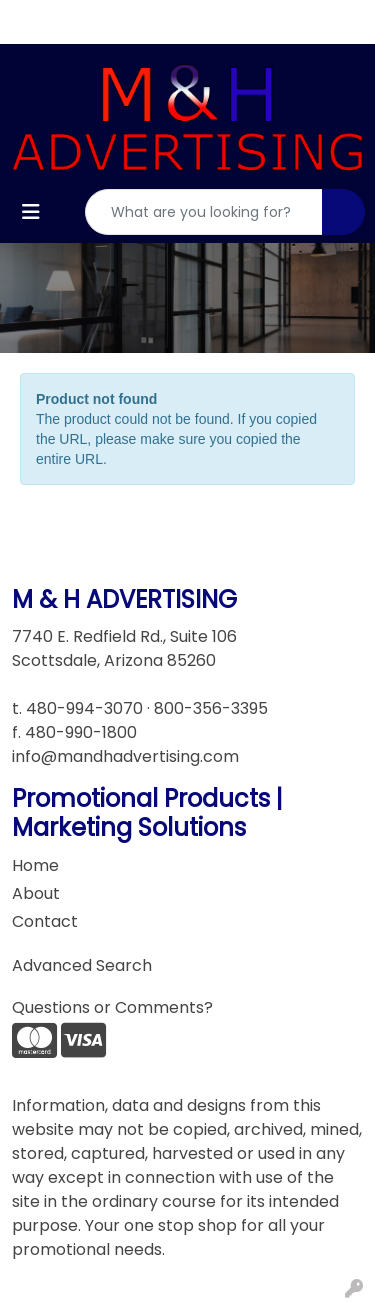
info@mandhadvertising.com (125, 756)
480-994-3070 (84, 708)
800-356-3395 (211, 708)
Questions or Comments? (112, 1007)
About (36, 893)
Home (35, 865)
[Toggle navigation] (31, 212)
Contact (45, 921)
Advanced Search (82, 965)
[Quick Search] (204, 212)
